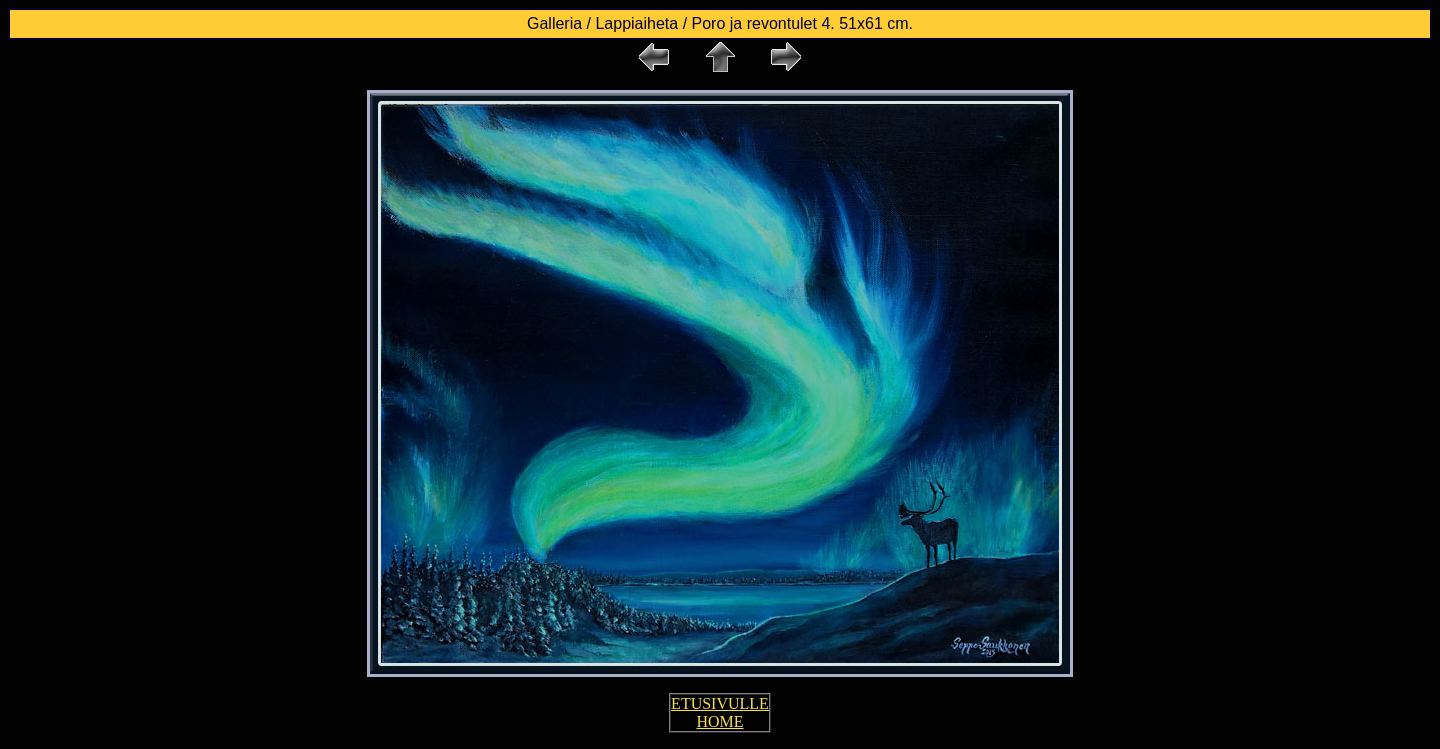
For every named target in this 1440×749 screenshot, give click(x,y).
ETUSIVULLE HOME (720, 712)
